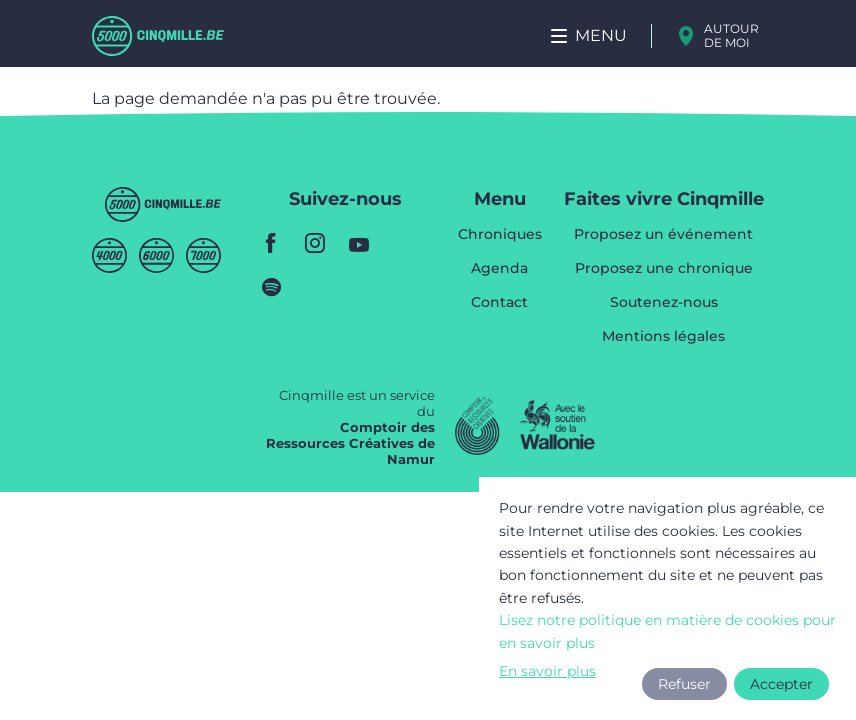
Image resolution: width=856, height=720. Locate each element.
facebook (271, 243)
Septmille (203, 255)
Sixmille (156, 255)
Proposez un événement (663, 235)
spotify (271, 287)
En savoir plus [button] (547, 671)
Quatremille (109, 255)
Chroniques (500, 235)
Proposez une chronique (664, 269)
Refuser (684, 684)
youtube (359, 243)
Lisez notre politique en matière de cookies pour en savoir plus (667, 631)
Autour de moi (731, 35)
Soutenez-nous (664, 303)
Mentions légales (663, 336)
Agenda (499, 269)
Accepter (781, 684)
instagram (315, 243)
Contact (499, 302)
